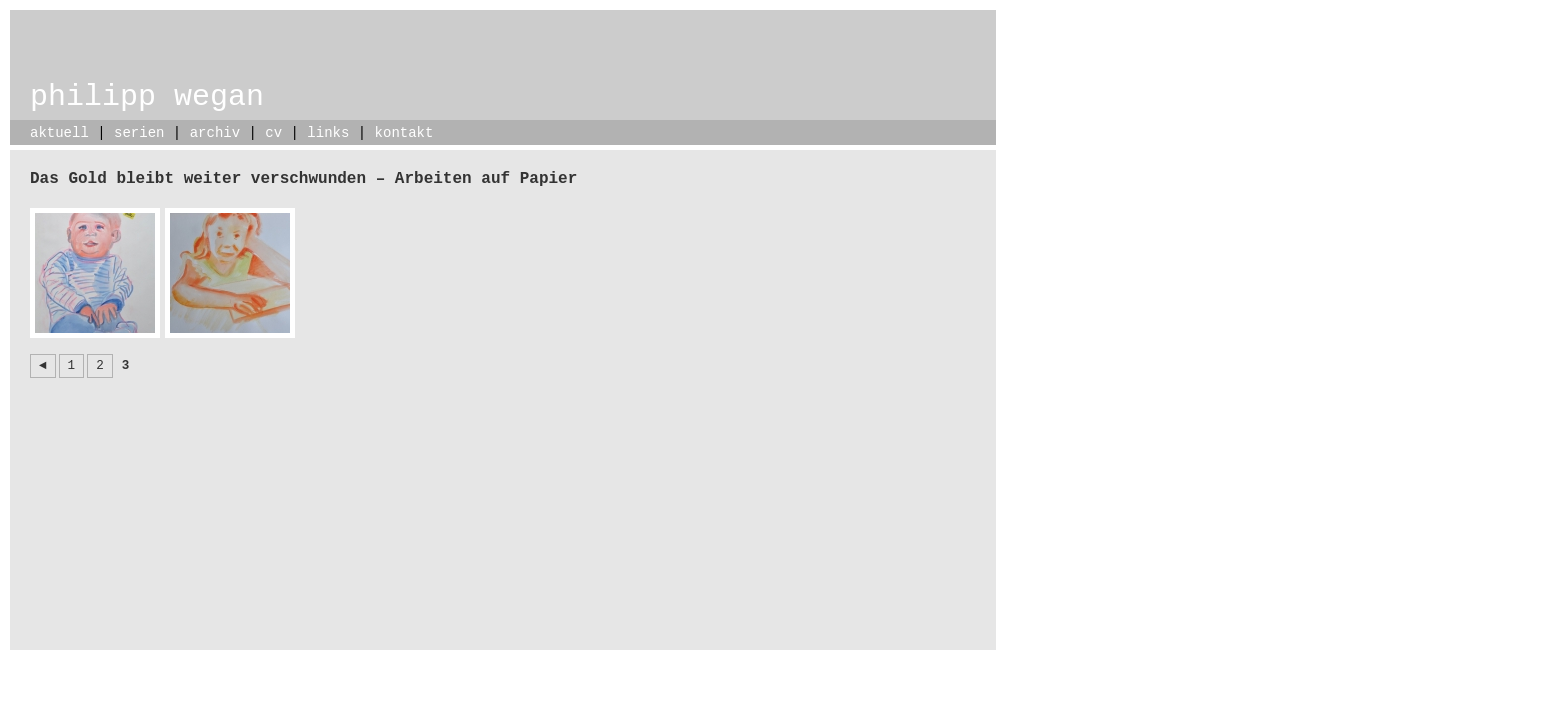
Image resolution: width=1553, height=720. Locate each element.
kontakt (404, 133)
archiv (215, 133)
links (328, 133)
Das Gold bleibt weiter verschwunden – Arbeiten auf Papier (303, 179)
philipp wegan (147, 97)
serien (139, 133)
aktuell (59, 133)
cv (273, 133)
